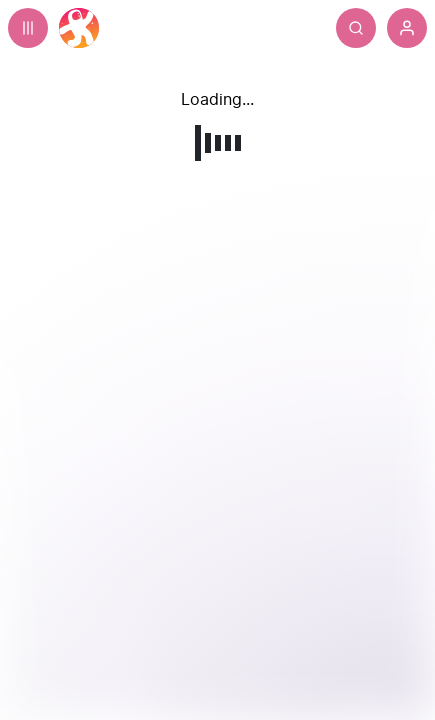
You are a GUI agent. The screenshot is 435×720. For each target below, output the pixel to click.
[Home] (79, 28)
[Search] (396, 28)
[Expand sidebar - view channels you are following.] (28, 28)
